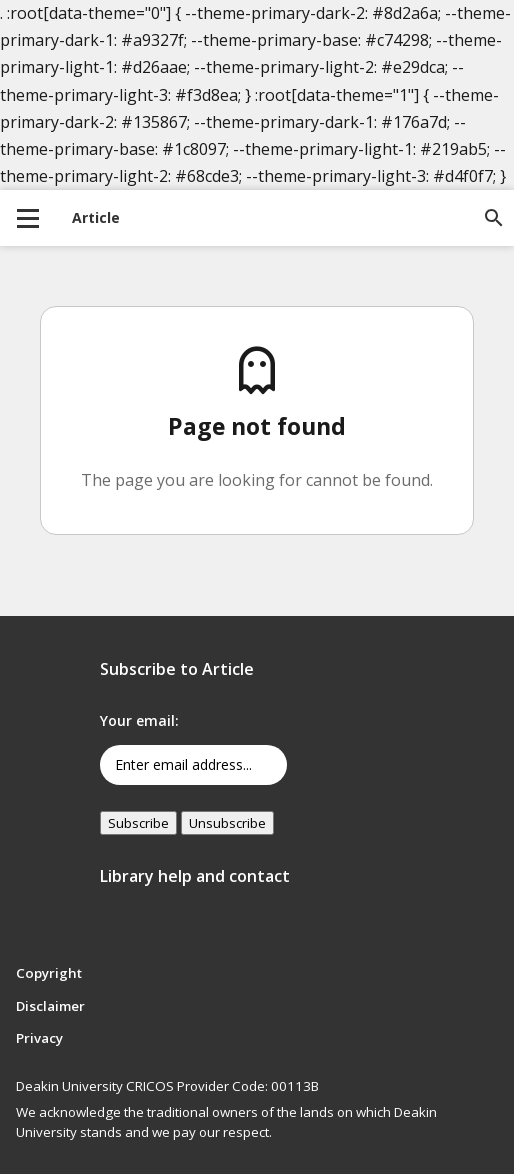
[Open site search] (494, 218)
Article (96, 217)
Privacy (39, 1038)
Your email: (139, 720)
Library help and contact (195, 876)
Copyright (49, 973)
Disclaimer (50, 1006)
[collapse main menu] (28, 218)
